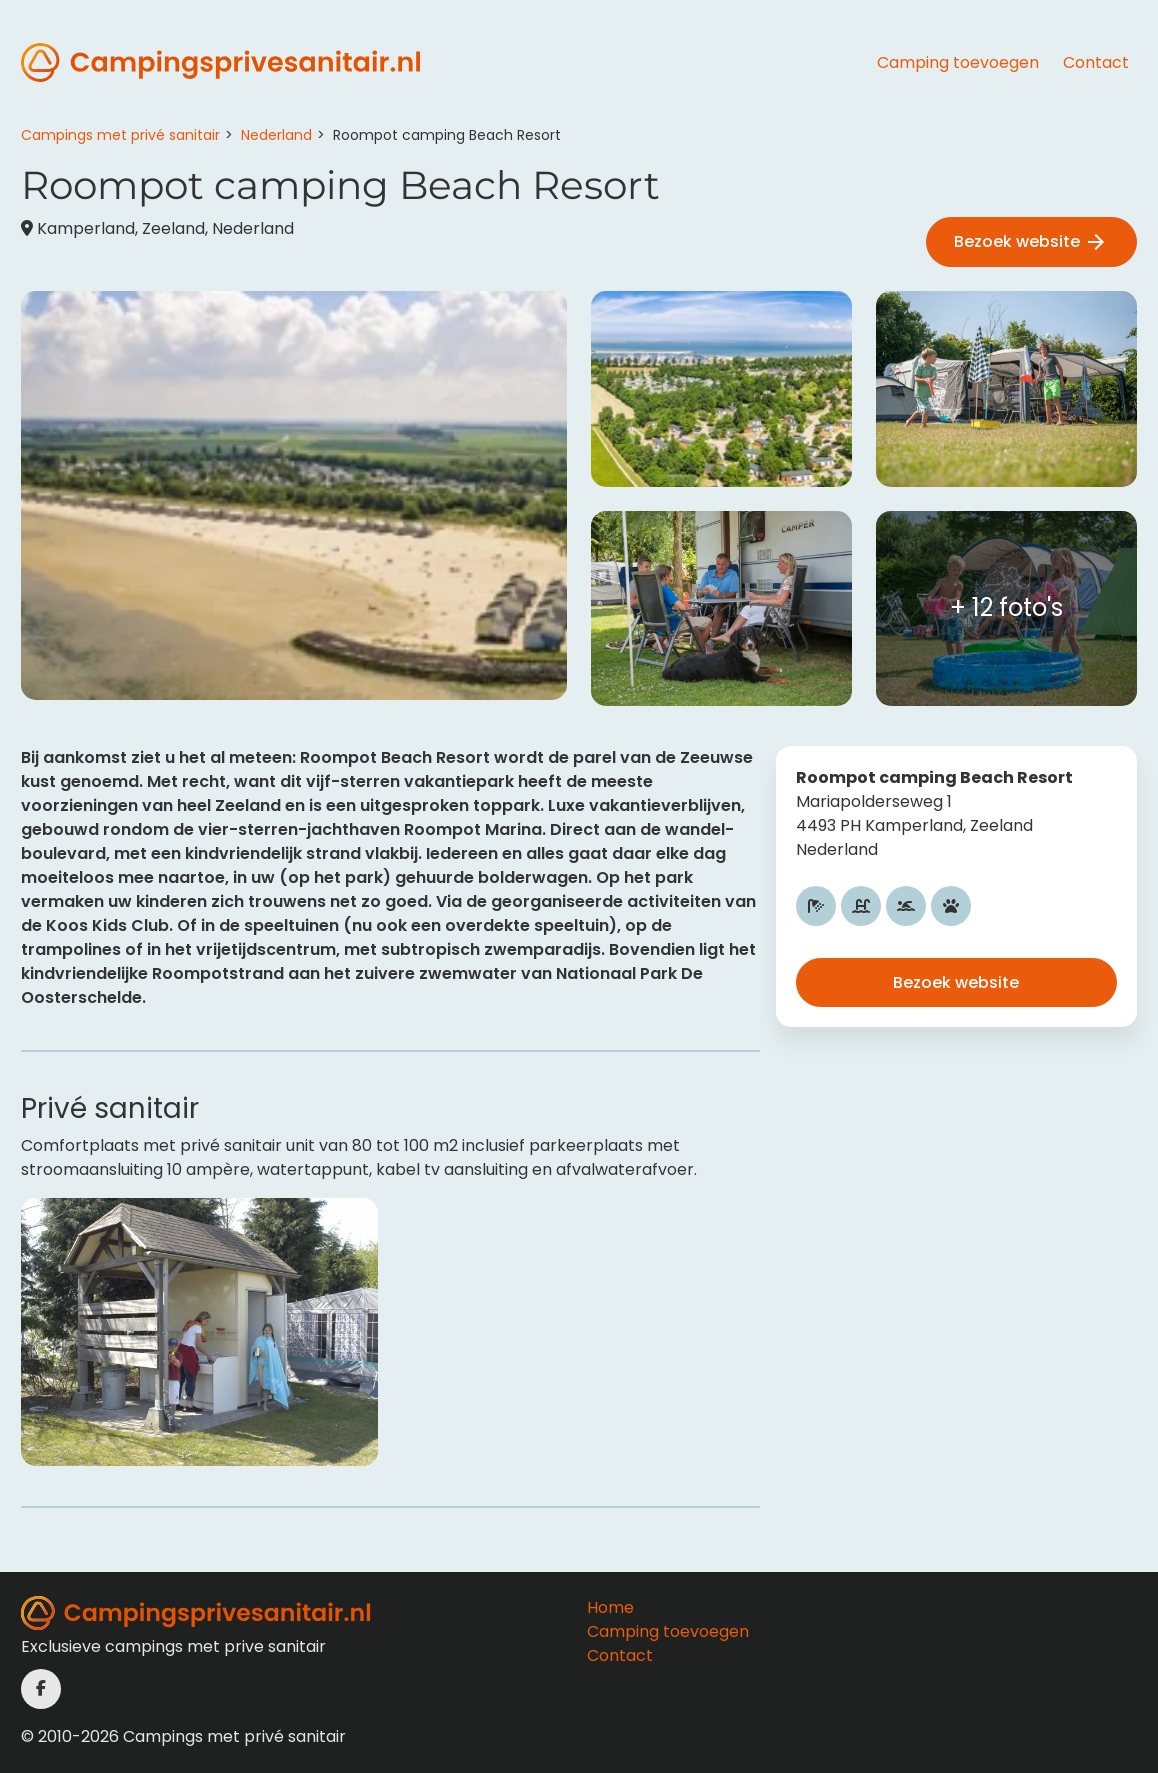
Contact (1096, 62)
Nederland (276, 135)
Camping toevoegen (958, 62)
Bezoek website (1031, 242)
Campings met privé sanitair (120, 135)
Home (610, 1607)
